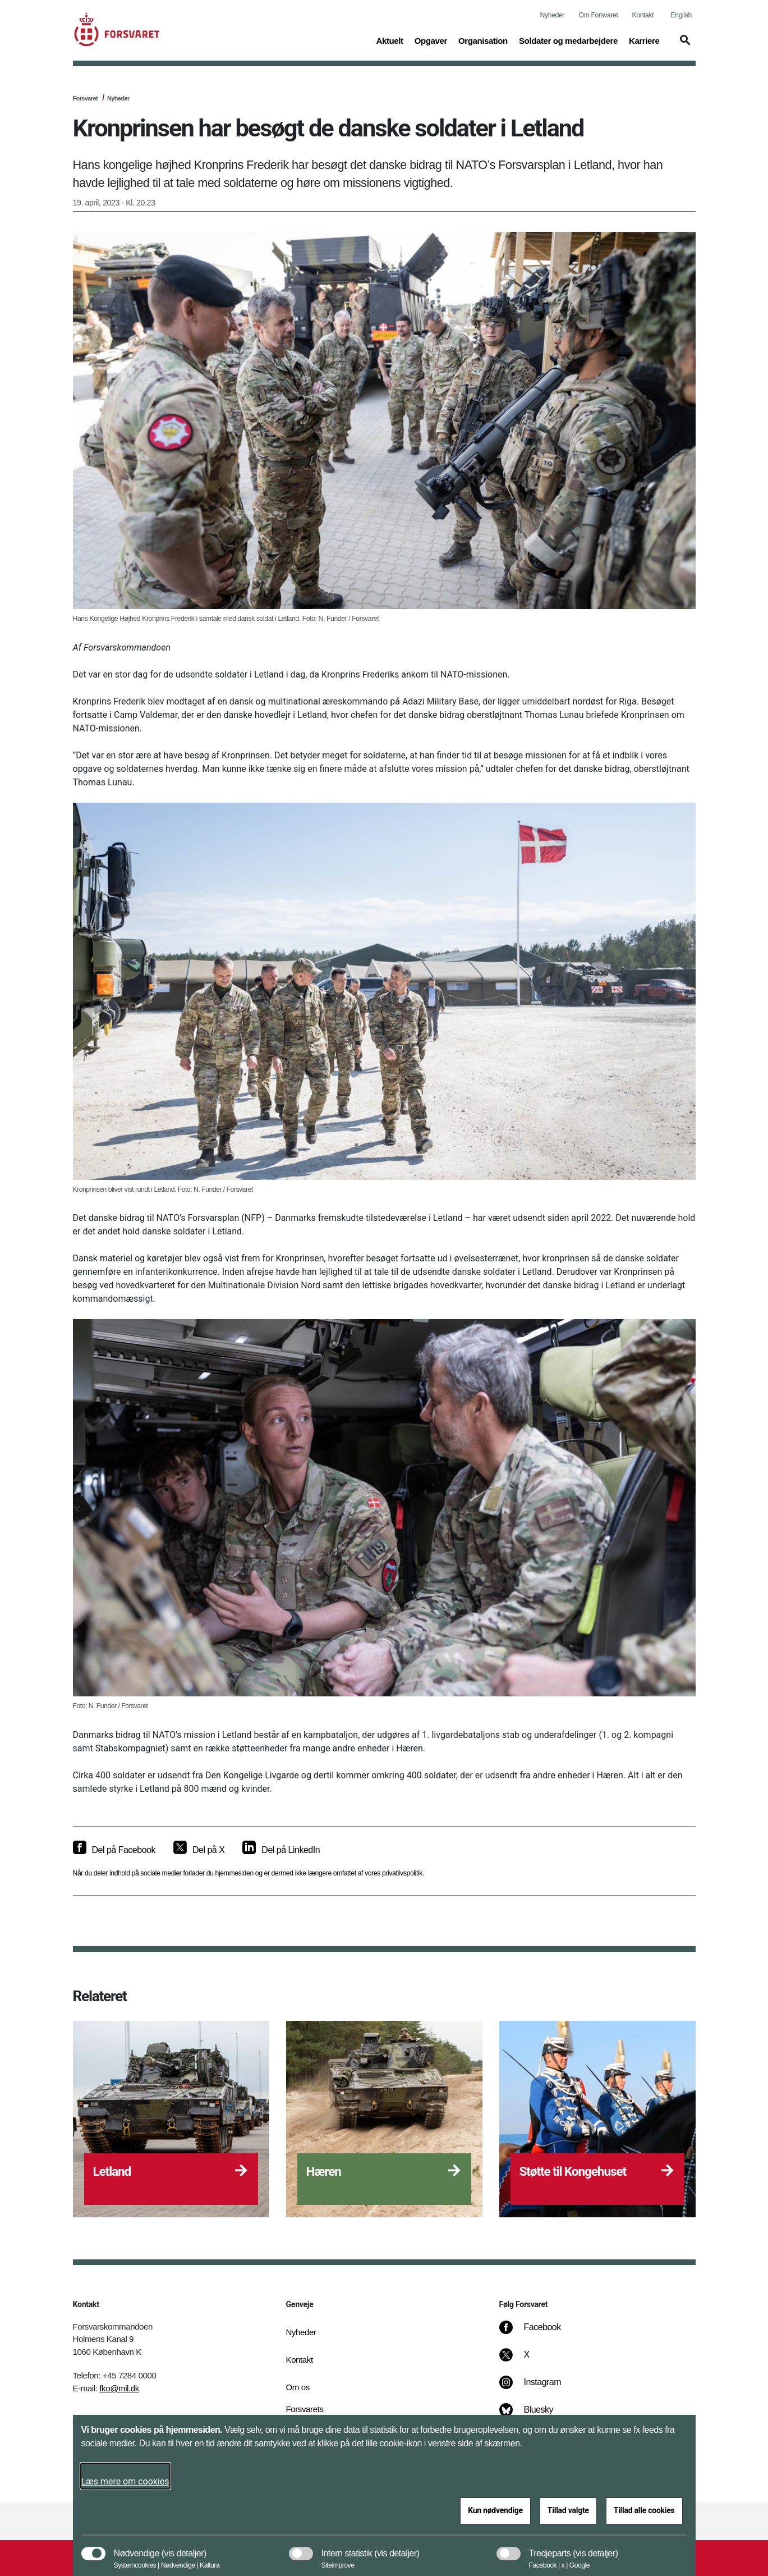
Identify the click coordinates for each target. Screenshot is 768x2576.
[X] (526, 2360)
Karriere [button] (644, 39)
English (681, 15)
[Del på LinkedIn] (281, 1850)
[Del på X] (198, 1850)
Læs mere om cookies (125, 2481)
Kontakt (643, 15)
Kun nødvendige (495, 2510)
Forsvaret (85, 98)
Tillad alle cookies (644, 2510)
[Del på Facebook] (114, 1850)
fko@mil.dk (119, 2388)
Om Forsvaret (598, 15)
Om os (298, 2387)
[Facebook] (537, 2333)
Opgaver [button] (431, 39)
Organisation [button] (483, 39)
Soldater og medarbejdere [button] (568, 39)
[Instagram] (537, 2388)
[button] (683, 45)
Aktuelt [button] (389, 39)
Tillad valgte (568, 2510)
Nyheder (552, 15)
